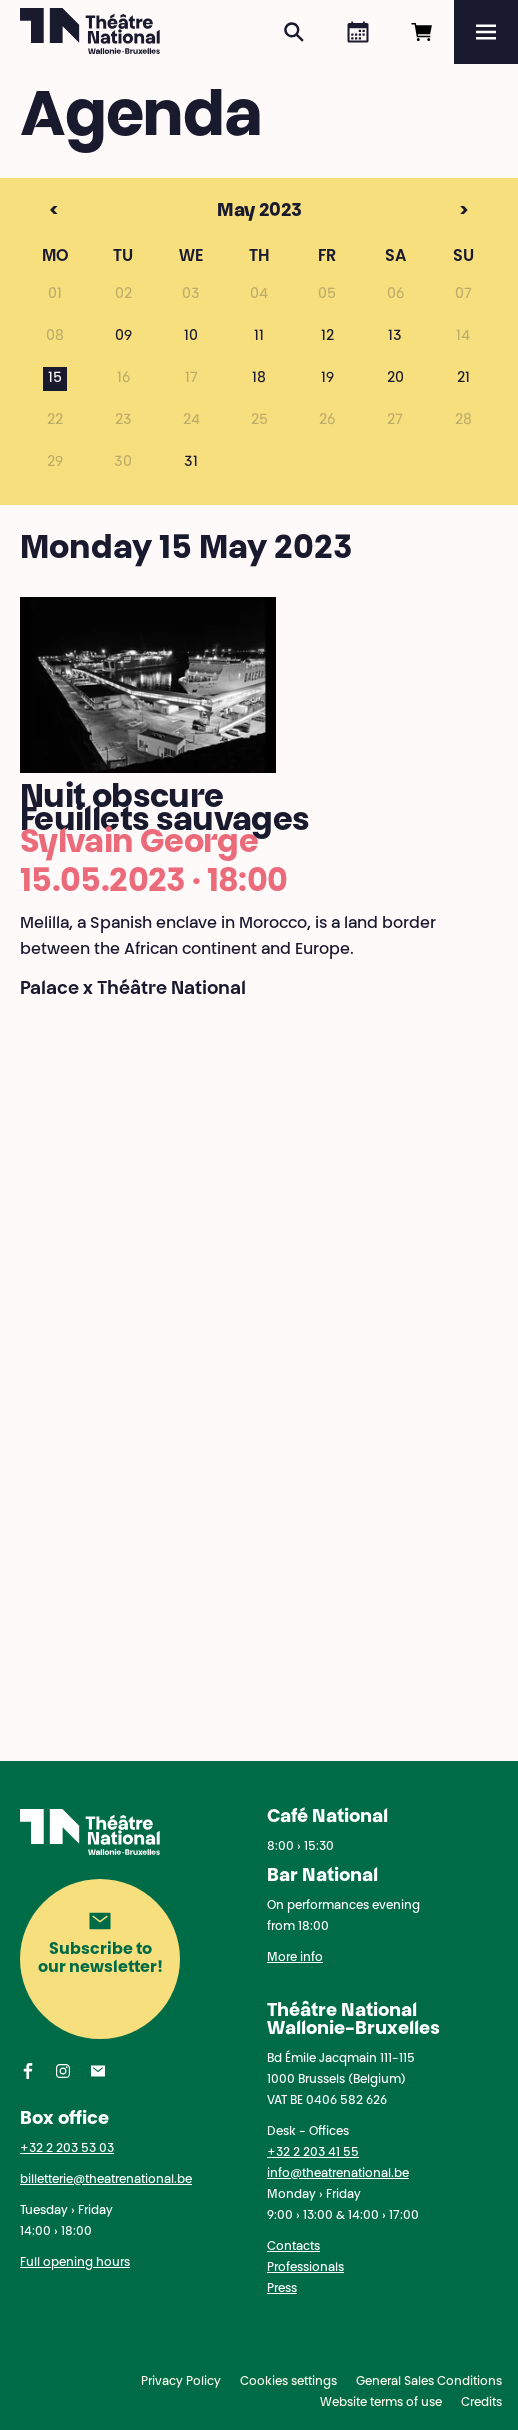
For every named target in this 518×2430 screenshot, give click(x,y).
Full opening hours (75, 2263)
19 (327, 379)
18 (259, 379)
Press (282, 2289)
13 (395, 337)
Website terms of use (381, 2403)
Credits (481, 2403)
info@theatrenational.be (338, 2174)
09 (123, 337)
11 (259, 337)
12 (327, 337)
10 (191, 337)
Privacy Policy (181, 2382)
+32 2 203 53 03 (67, 2149)
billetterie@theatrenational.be (106, 2180)
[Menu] (486, 32)
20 (395, 379)
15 (55, 379)
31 (191, 463)
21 (463, 379)
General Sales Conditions (429, 2382)
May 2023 (223, 212)
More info (295, 1958)
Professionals (305, 2268)
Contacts (293, 2247)
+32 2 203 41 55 (313, 2153)
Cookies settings (288, 2382)
